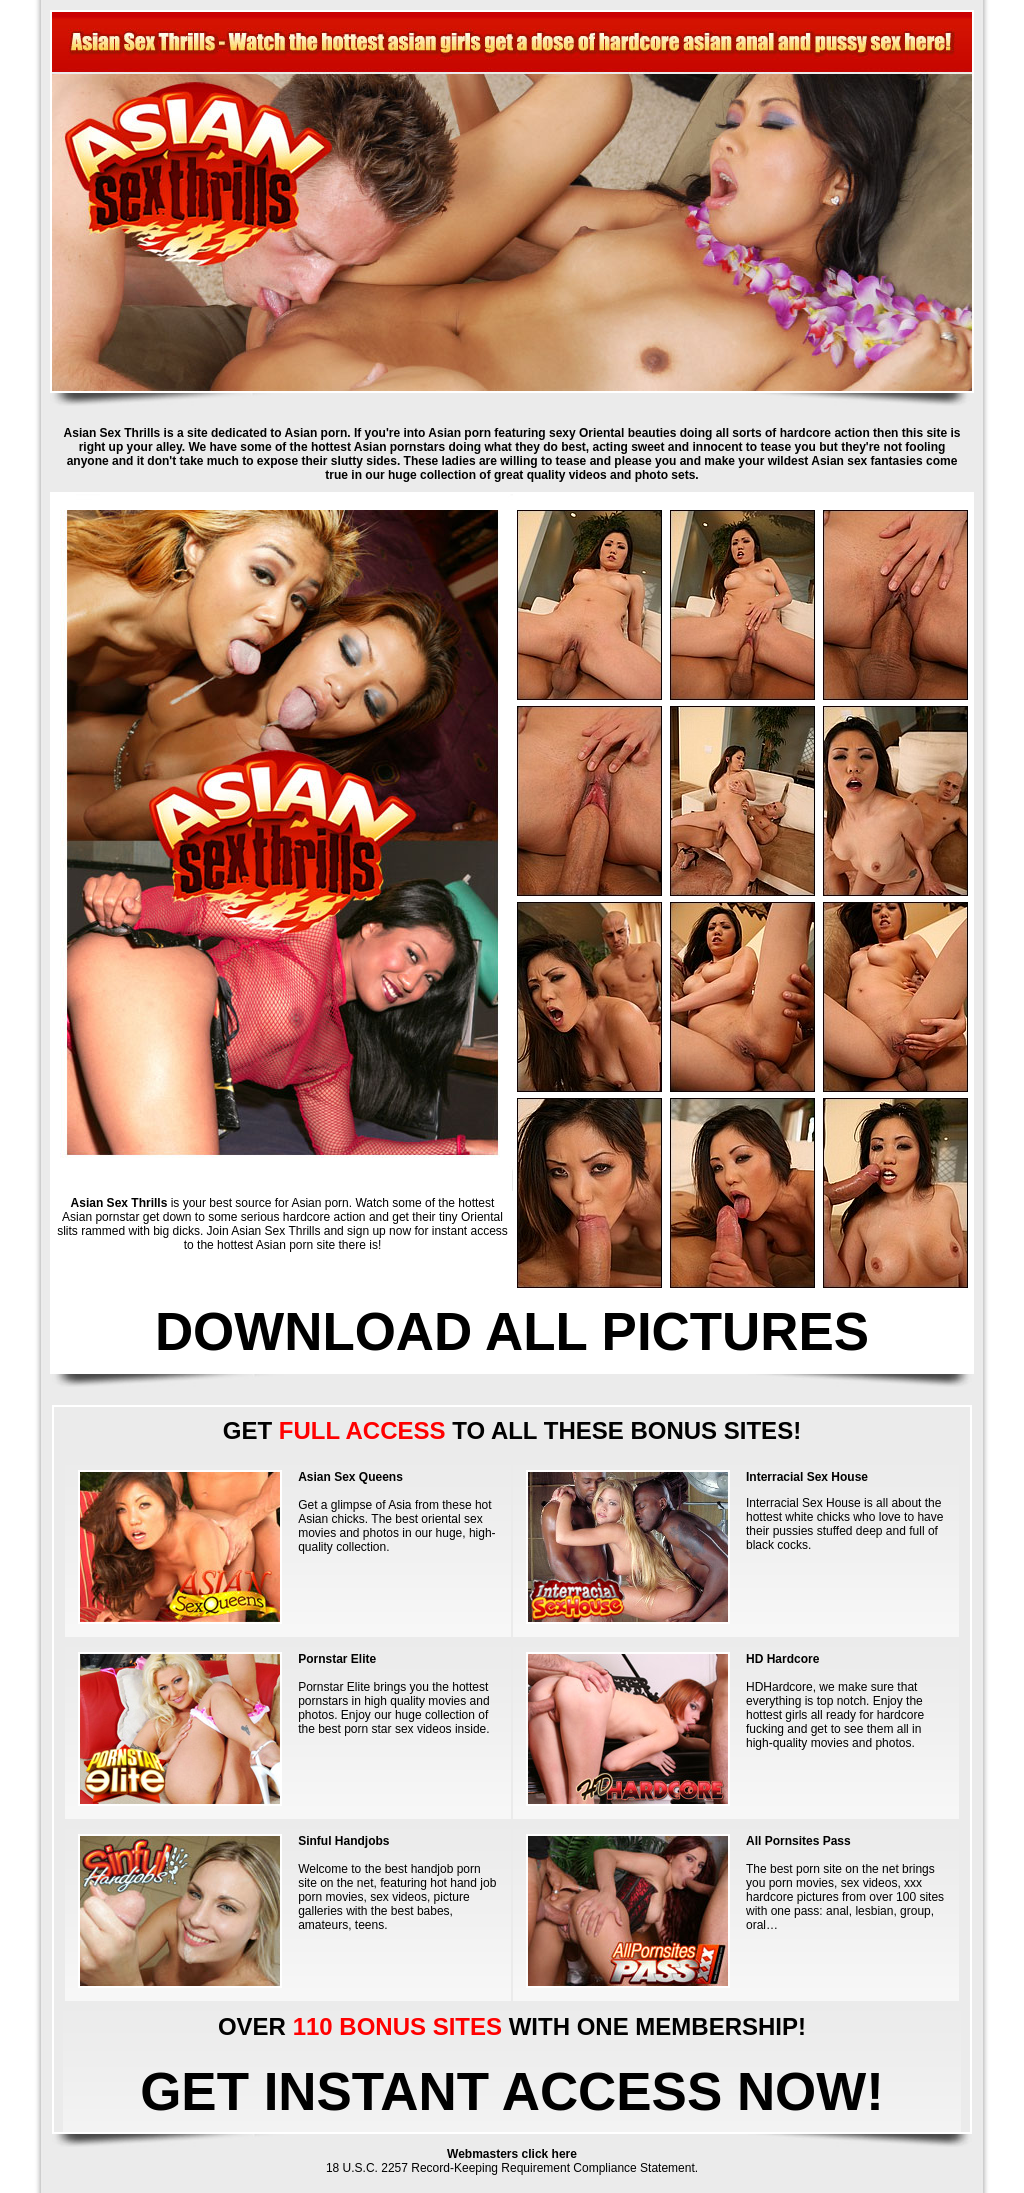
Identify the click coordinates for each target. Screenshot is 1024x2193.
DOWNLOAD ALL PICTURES (512, 1331)
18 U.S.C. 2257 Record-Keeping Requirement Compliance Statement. (512, 2168)
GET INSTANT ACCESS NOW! (512, 2091)
